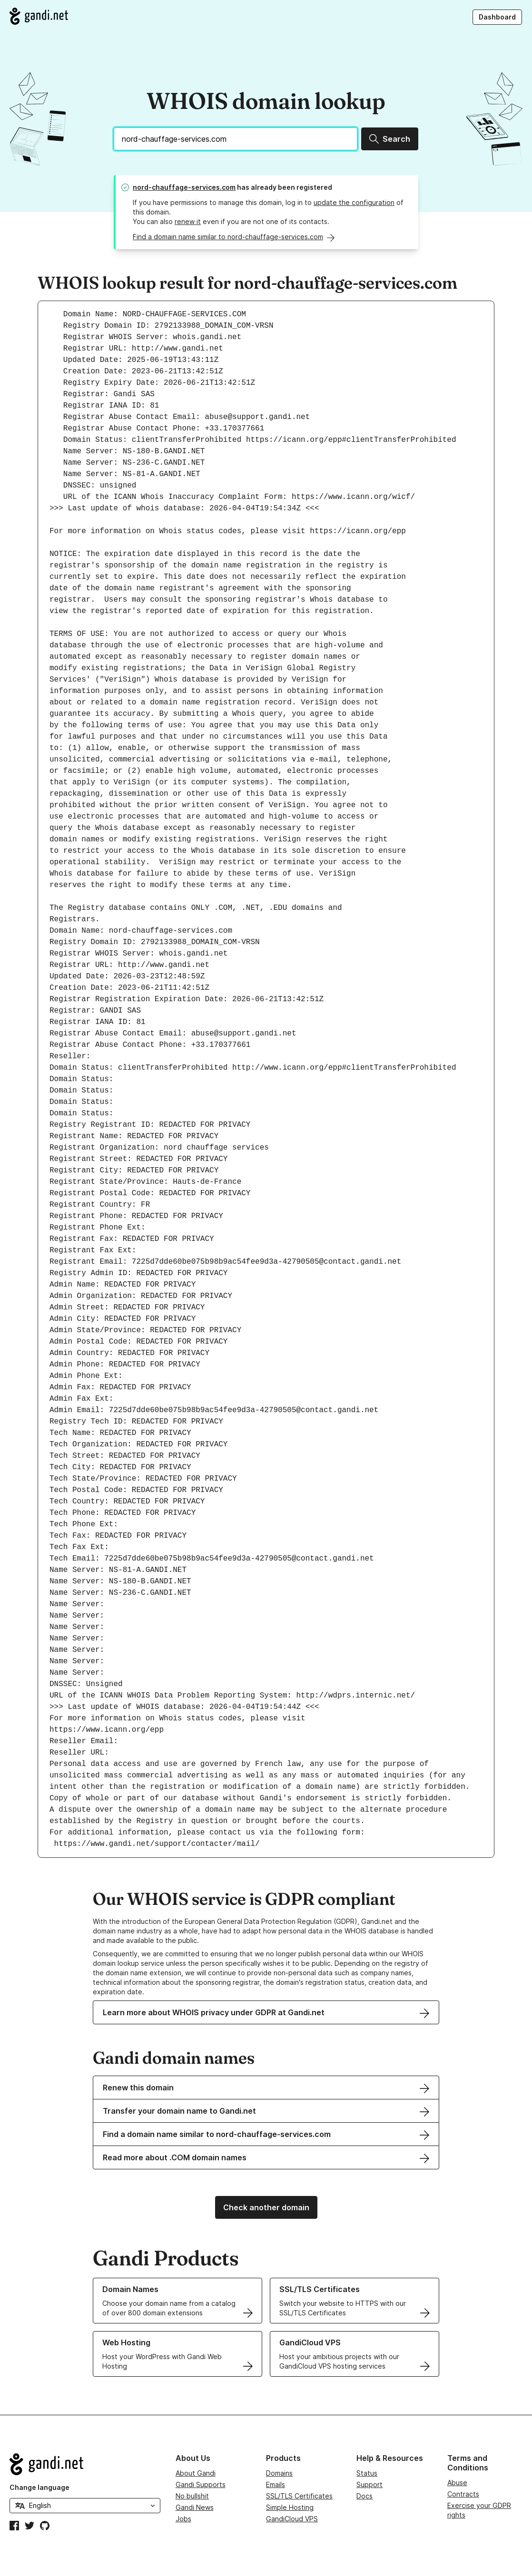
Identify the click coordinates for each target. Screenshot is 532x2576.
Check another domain (266, 2207)
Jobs (183, 2519)
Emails (275, 2484)
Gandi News (195, 2507)
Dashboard (497, 17)
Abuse (457, 2482)
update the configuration (354, 202)
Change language (39, 2487)
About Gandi (196, 2473)
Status (366, 2473)
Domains (279, 2473)
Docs (364, 2496)
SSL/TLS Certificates (299, 2496)
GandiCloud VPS (292, 2519)
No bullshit (192, 2496)
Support (369, 2484)
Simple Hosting (290, 2507)
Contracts (463, 2494)
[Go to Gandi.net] (39, 16)
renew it (188, 221)
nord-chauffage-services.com (184, 187)
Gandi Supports (201, 2484)
